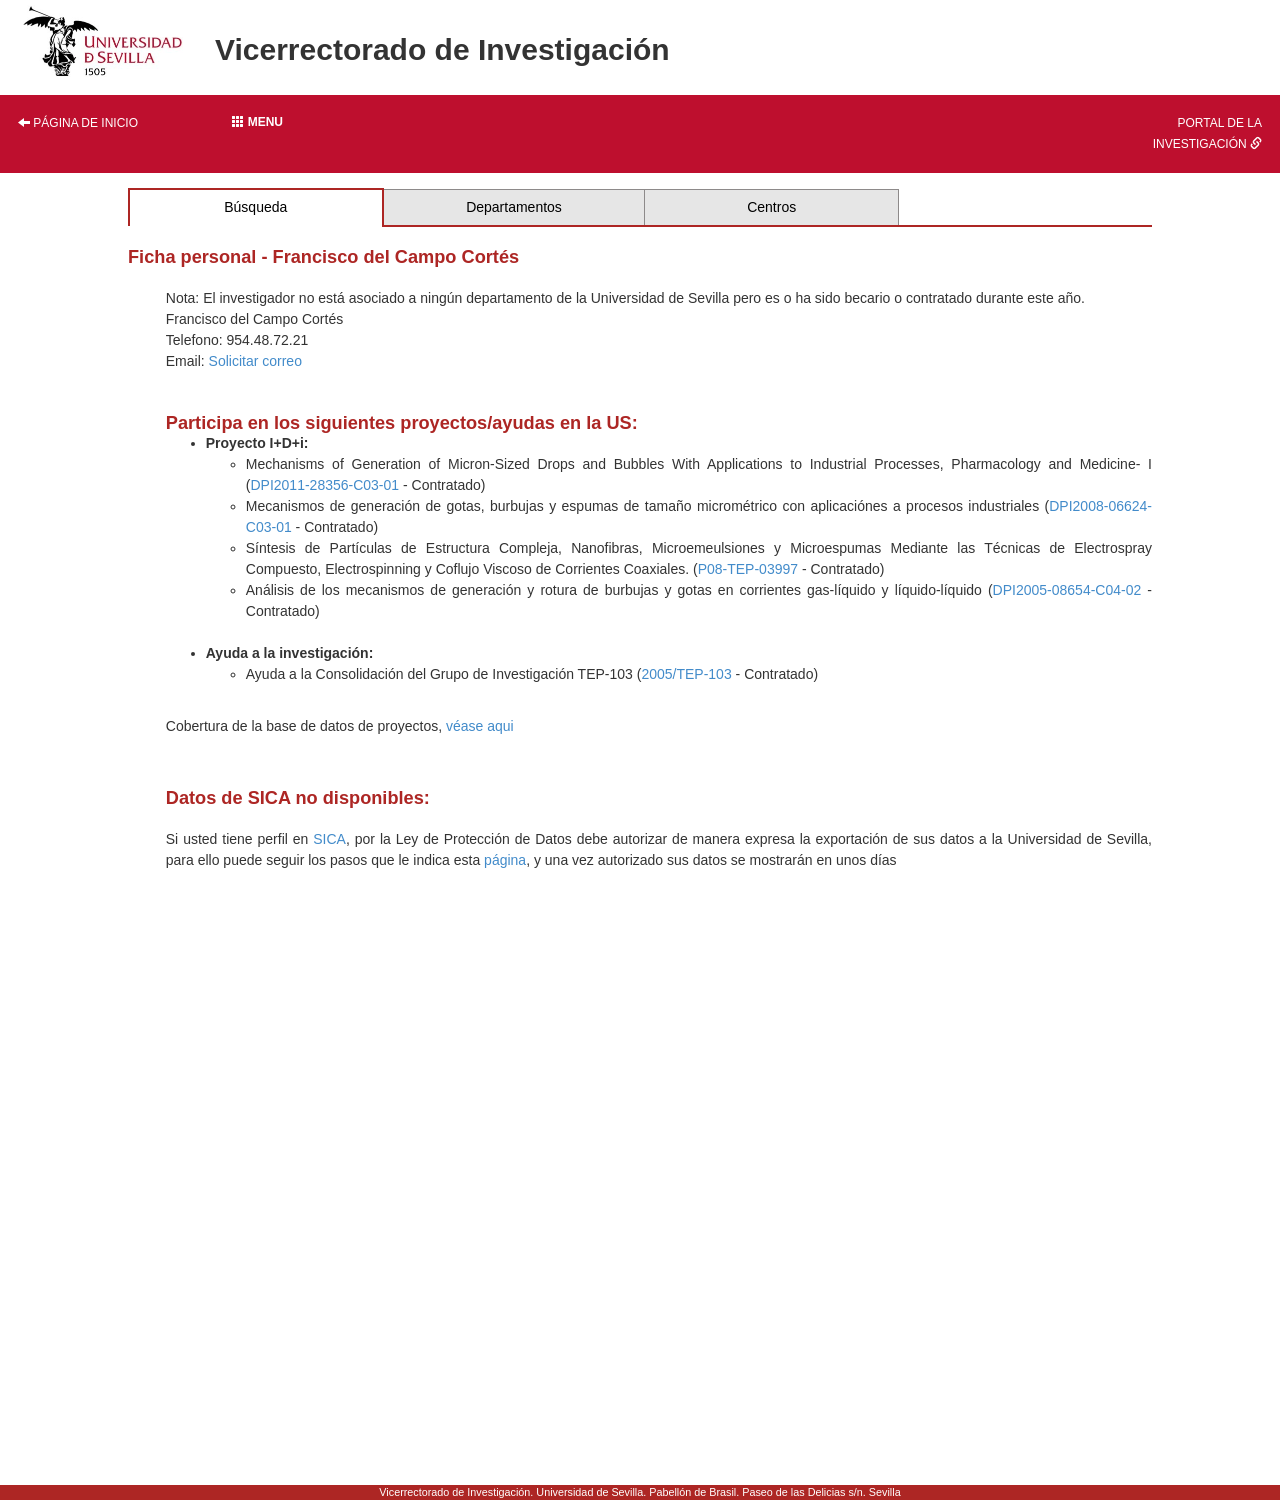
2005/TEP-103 (686, 674)
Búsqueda (255, 207)
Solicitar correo (255, 361)
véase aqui (480, 726)
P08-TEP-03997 (748, 569)
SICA (329, 839)
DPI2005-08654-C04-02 (1067, 590)
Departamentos (514, 207)
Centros (771, 207)
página (505, 860)
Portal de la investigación (1207, 133)
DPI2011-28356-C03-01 (324, 485)
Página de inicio (78, 123)
